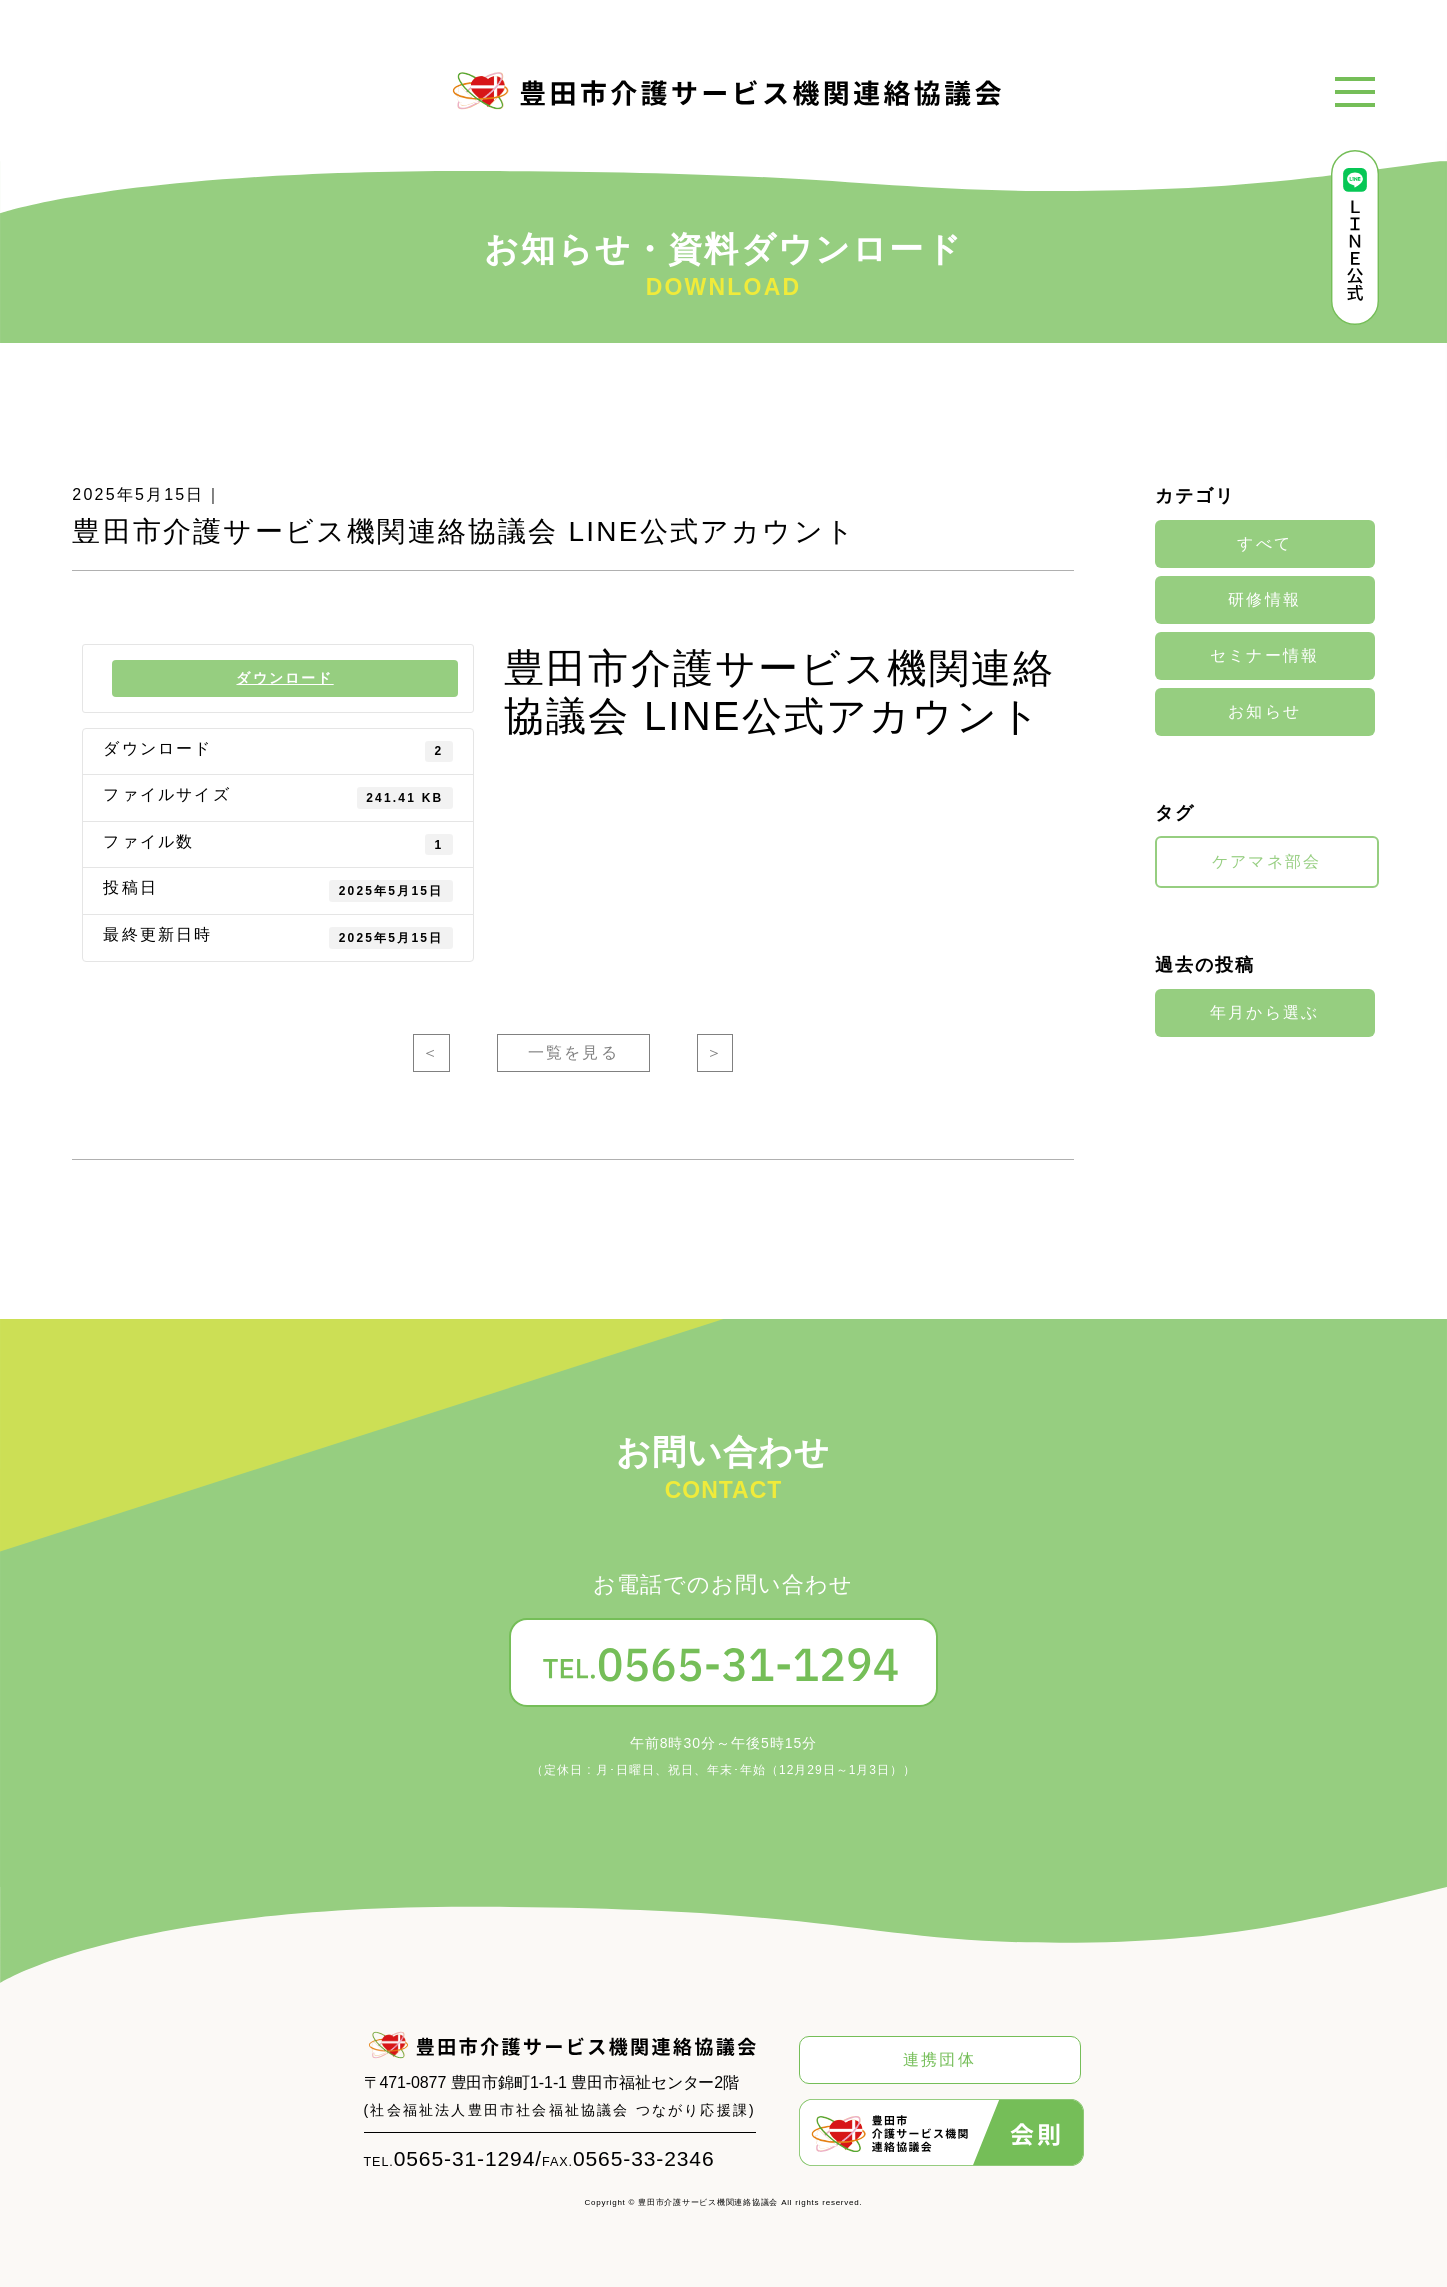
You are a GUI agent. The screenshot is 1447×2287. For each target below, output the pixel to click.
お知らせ (1264, 712)
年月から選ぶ (1264, 1012)
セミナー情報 (1264, 656)
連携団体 (939, 2059)
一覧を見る (573, 1053)
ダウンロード (285, 678)
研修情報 (1264, 600)
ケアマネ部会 (1266, 862)
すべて (1264, 544)
